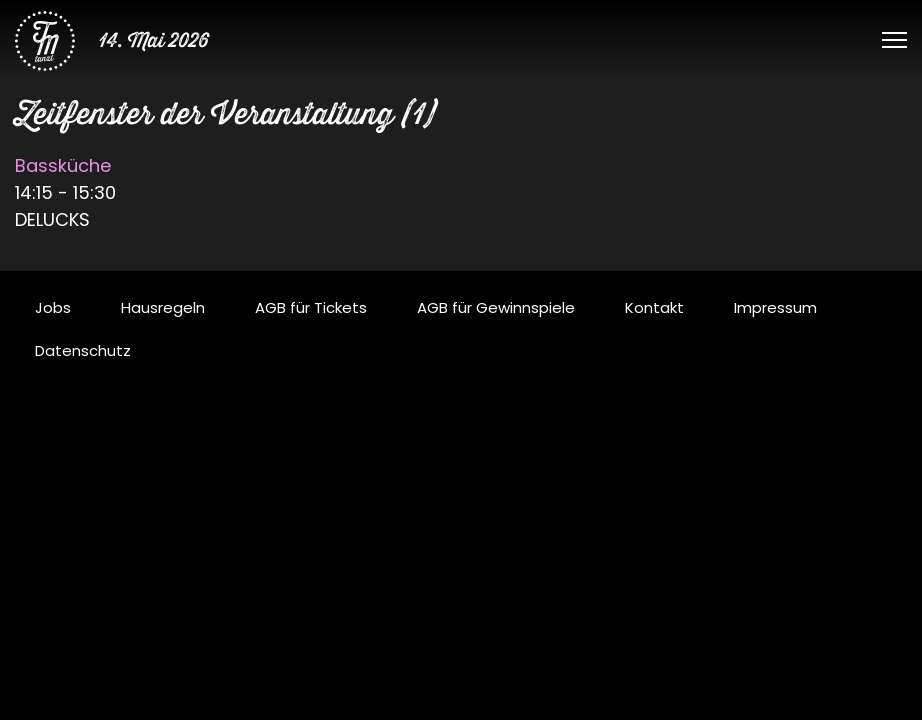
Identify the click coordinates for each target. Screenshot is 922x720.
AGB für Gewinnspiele (496, 307)
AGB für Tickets (311, 307)
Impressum (775, 307)
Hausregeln (163, 307)
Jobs (53, 307)
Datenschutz (83, 350)
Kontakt (654, 307)
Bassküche (63, 165)
